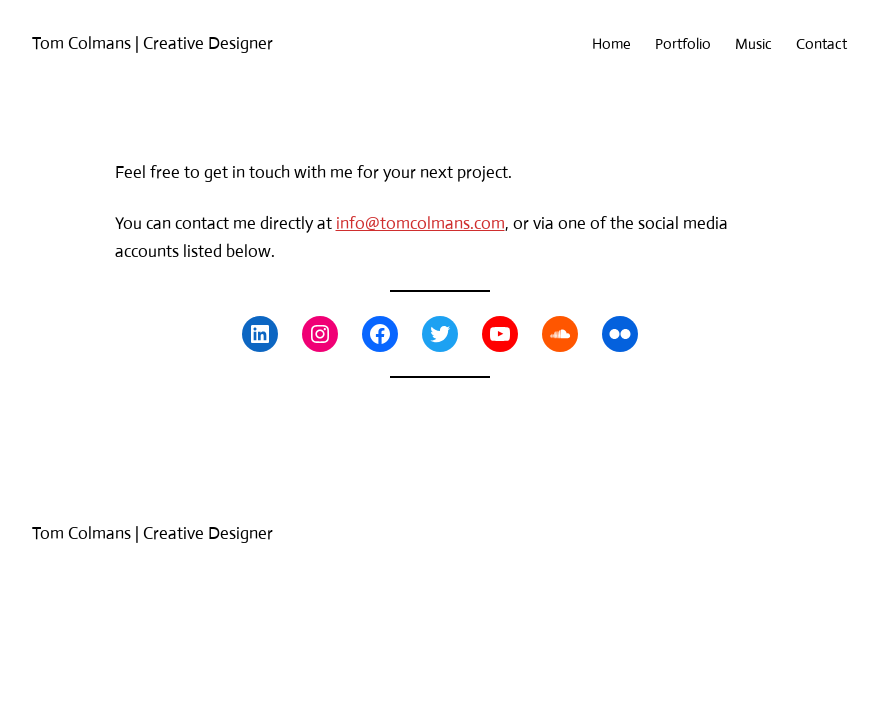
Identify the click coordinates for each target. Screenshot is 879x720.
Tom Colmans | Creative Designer (152, 43)
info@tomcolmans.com (420, 223)
